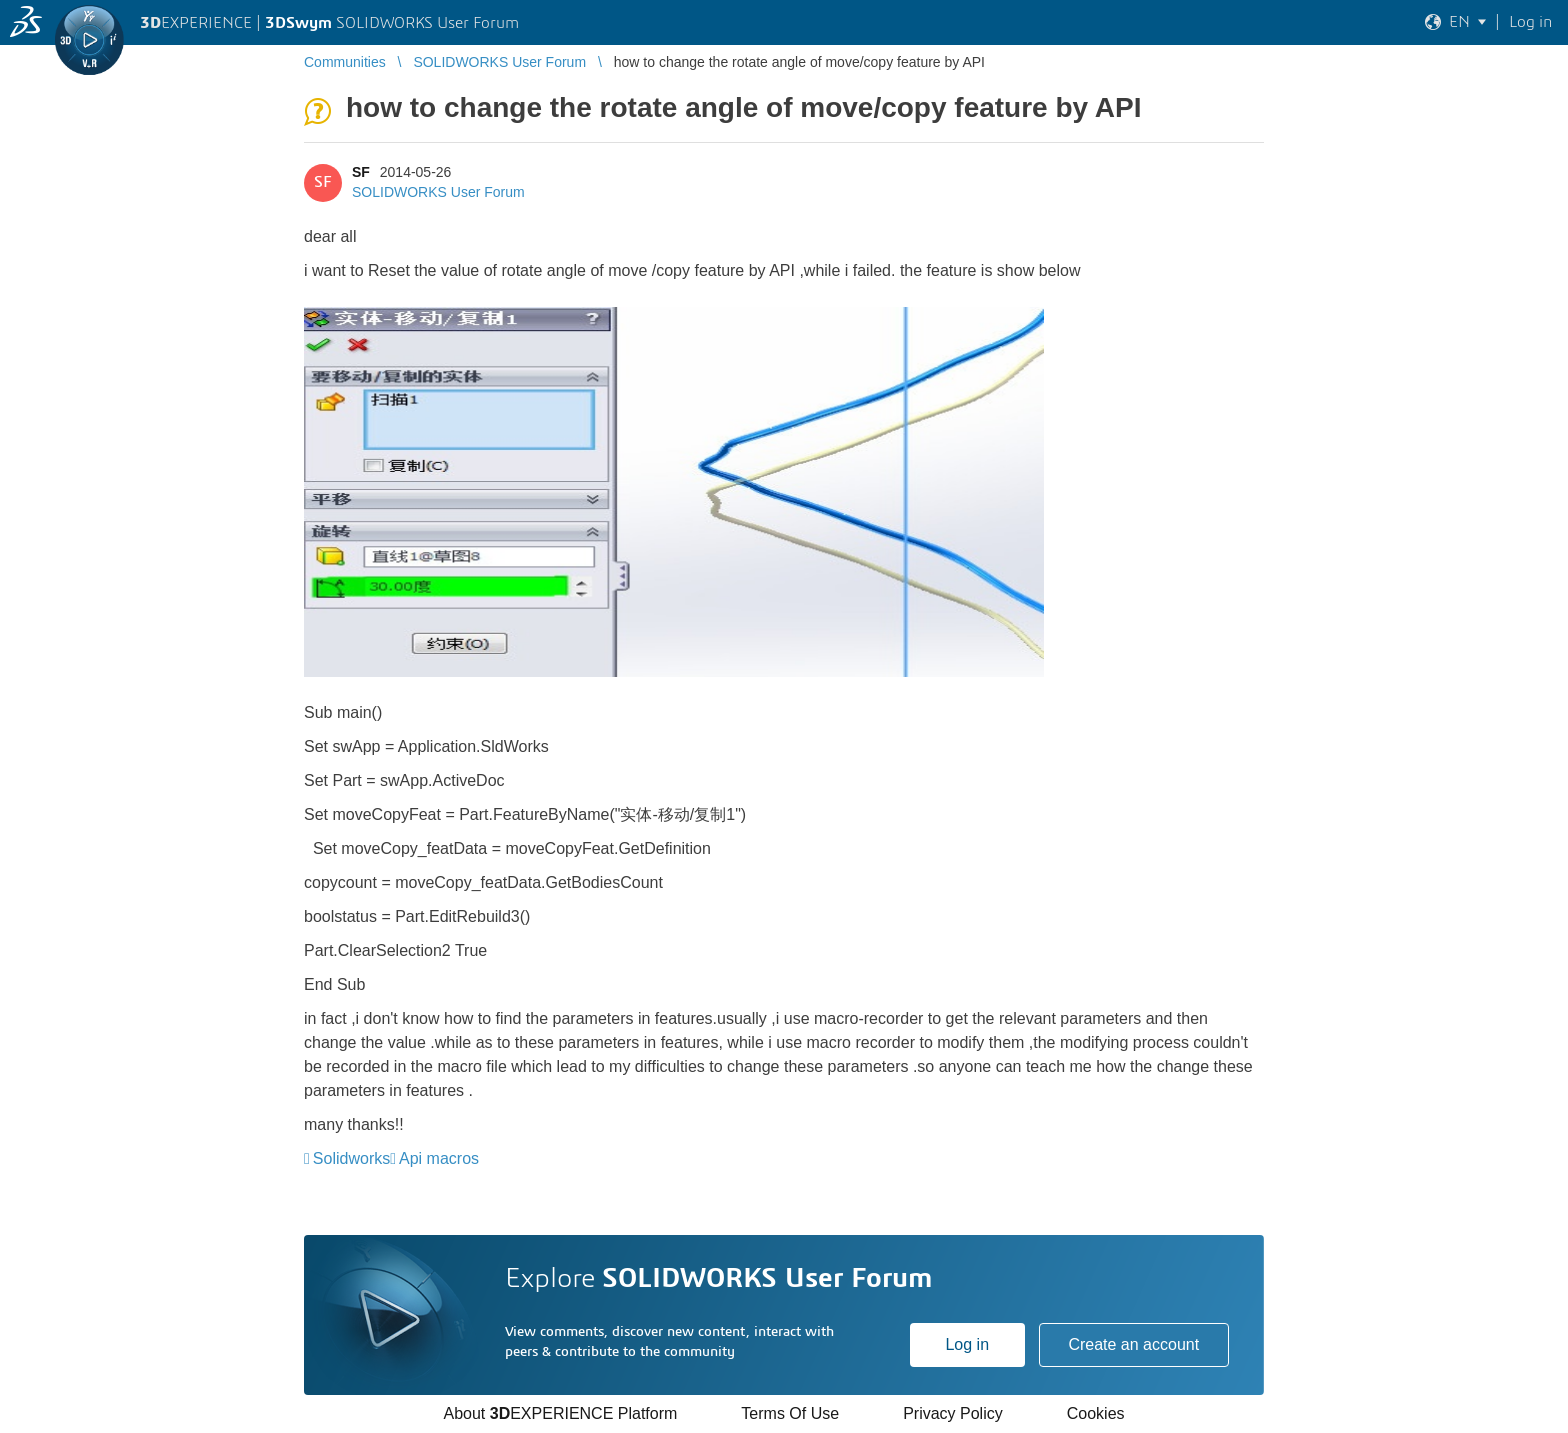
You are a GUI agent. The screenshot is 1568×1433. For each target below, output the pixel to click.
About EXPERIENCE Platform (560, 1413)
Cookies (1096, 1413)
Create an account (1133, 1344)
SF (361, 172)
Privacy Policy (953, 1413)
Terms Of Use (790, 1413)
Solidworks (351, 1158)
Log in (967, 1344)
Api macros (439, 1158)
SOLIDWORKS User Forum (438, 192)
